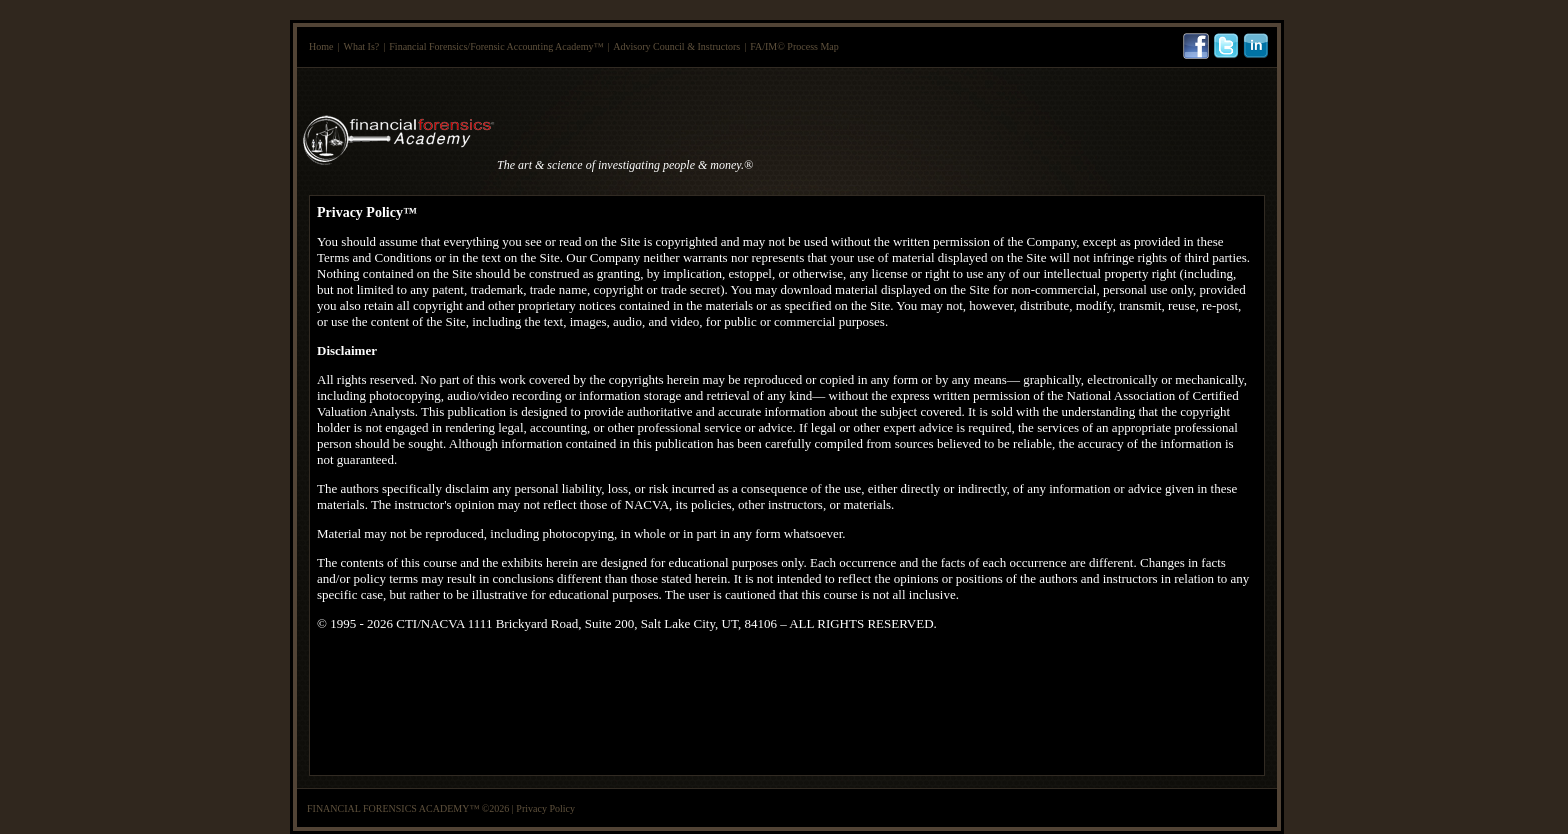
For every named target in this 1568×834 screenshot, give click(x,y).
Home (321, 46)
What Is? (361, 46)
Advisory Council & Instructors (676, 46)
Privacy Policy (545, 808)
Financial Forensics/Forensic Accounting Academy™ (496, 46)
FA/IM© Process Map (794, 46)
